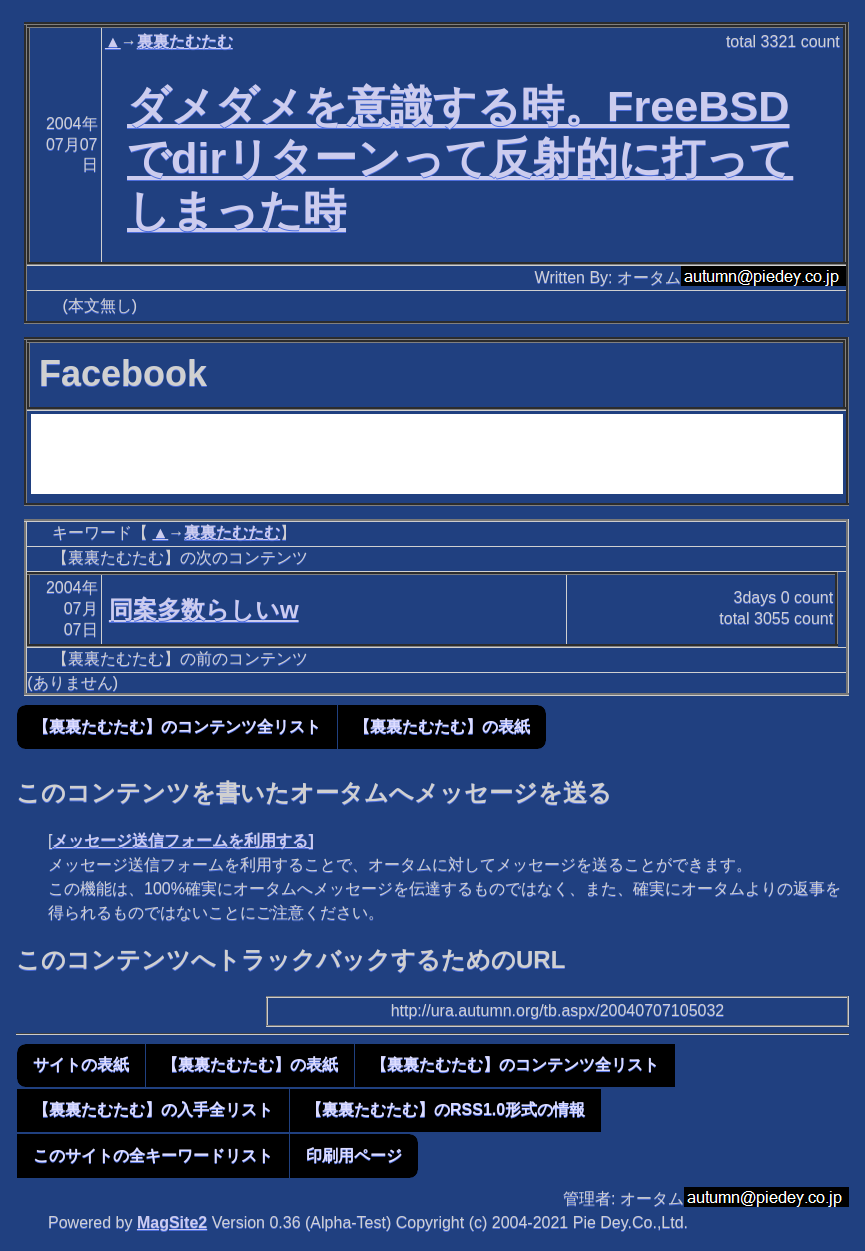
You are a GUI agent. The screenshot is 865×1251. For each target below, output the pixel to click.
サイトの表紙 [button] (81, 1064)
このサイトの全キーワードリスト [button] (153, 1155)
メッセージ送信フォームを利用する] (182, 840)
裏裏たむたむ (185, 41)
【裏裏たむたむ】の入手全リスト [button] (153, 1109)
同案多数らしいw (204, 609)
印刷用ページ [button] (354, 1155)
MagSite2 (172, 1222)
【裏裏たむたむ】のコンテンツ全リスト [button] (177, 726)
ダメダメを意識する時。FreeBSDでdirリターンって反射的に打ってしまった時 (460, 158)
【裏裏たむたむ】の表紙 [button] (442, 726)
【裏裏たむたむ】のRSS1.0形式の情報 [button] (445, 1109)
